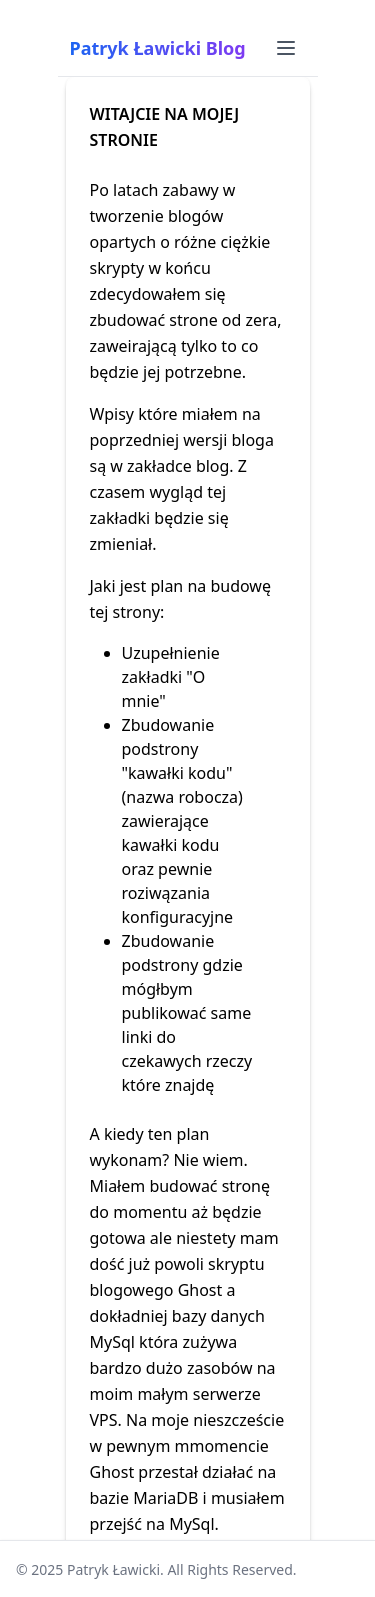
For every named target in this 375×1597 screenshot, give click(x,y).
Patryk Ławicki (113, 1569)
